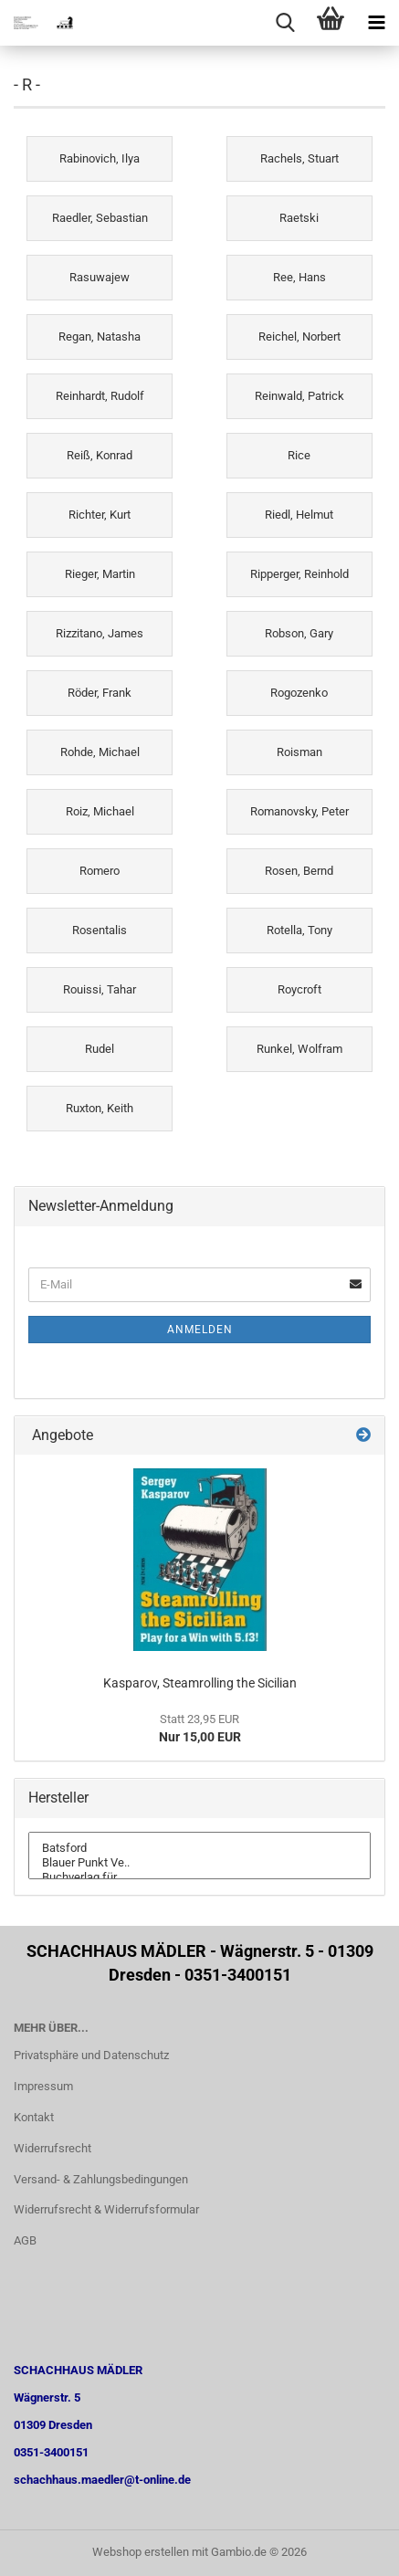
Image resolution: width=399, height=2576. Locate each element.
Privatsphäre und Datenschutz (91, 2055)
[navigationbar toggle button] (376, 23)
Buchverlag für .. (199, 1877)
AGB (25, 2240)
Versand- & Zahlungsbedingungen (101, 2179)
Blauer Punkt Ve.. (199, 1863)
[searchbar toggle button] (285, 23)
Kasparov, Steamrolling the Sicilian (200, 1683)
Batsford (199, 1848)
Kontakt (34, 2117)
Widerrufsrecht (52, 2148)
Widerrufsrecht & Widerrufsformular (106, 2209)
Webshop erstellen (140, 2552)
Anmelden (200, 1329)
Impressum (43, 2086)
